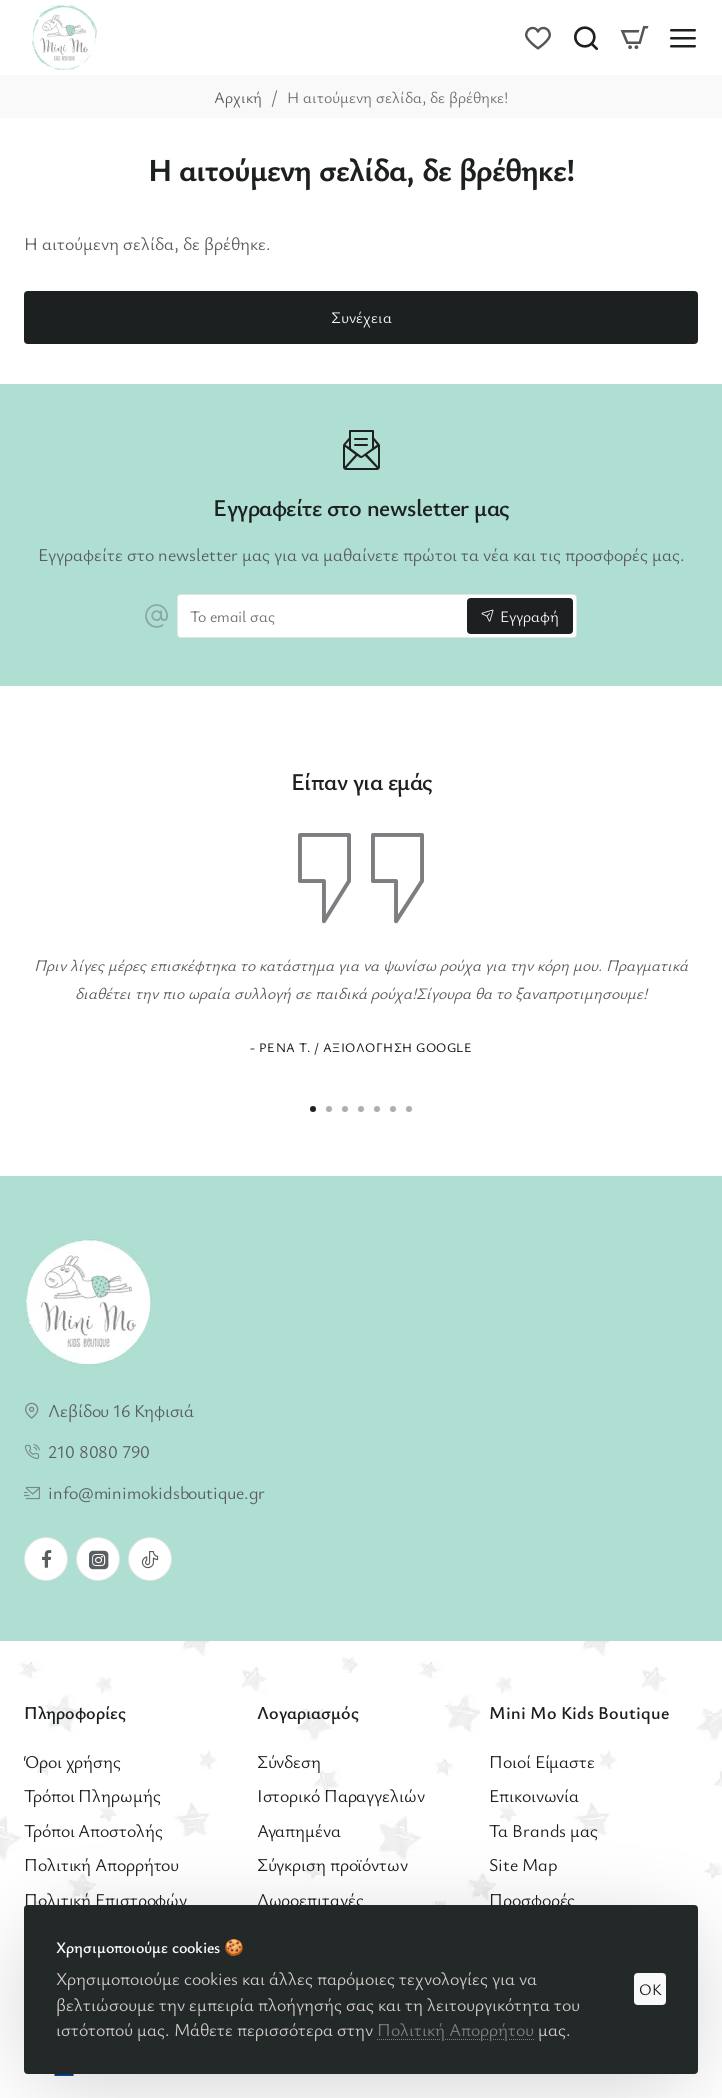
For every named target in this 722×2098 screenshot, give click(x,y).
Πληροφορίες (75, 1712)
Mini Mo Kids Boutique (579, 1712)
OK (650, 1989)
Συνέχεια (361, 317)
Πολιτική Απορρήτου (455, 2029)
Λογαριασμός (308, 1712)
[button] (313, 1109)
